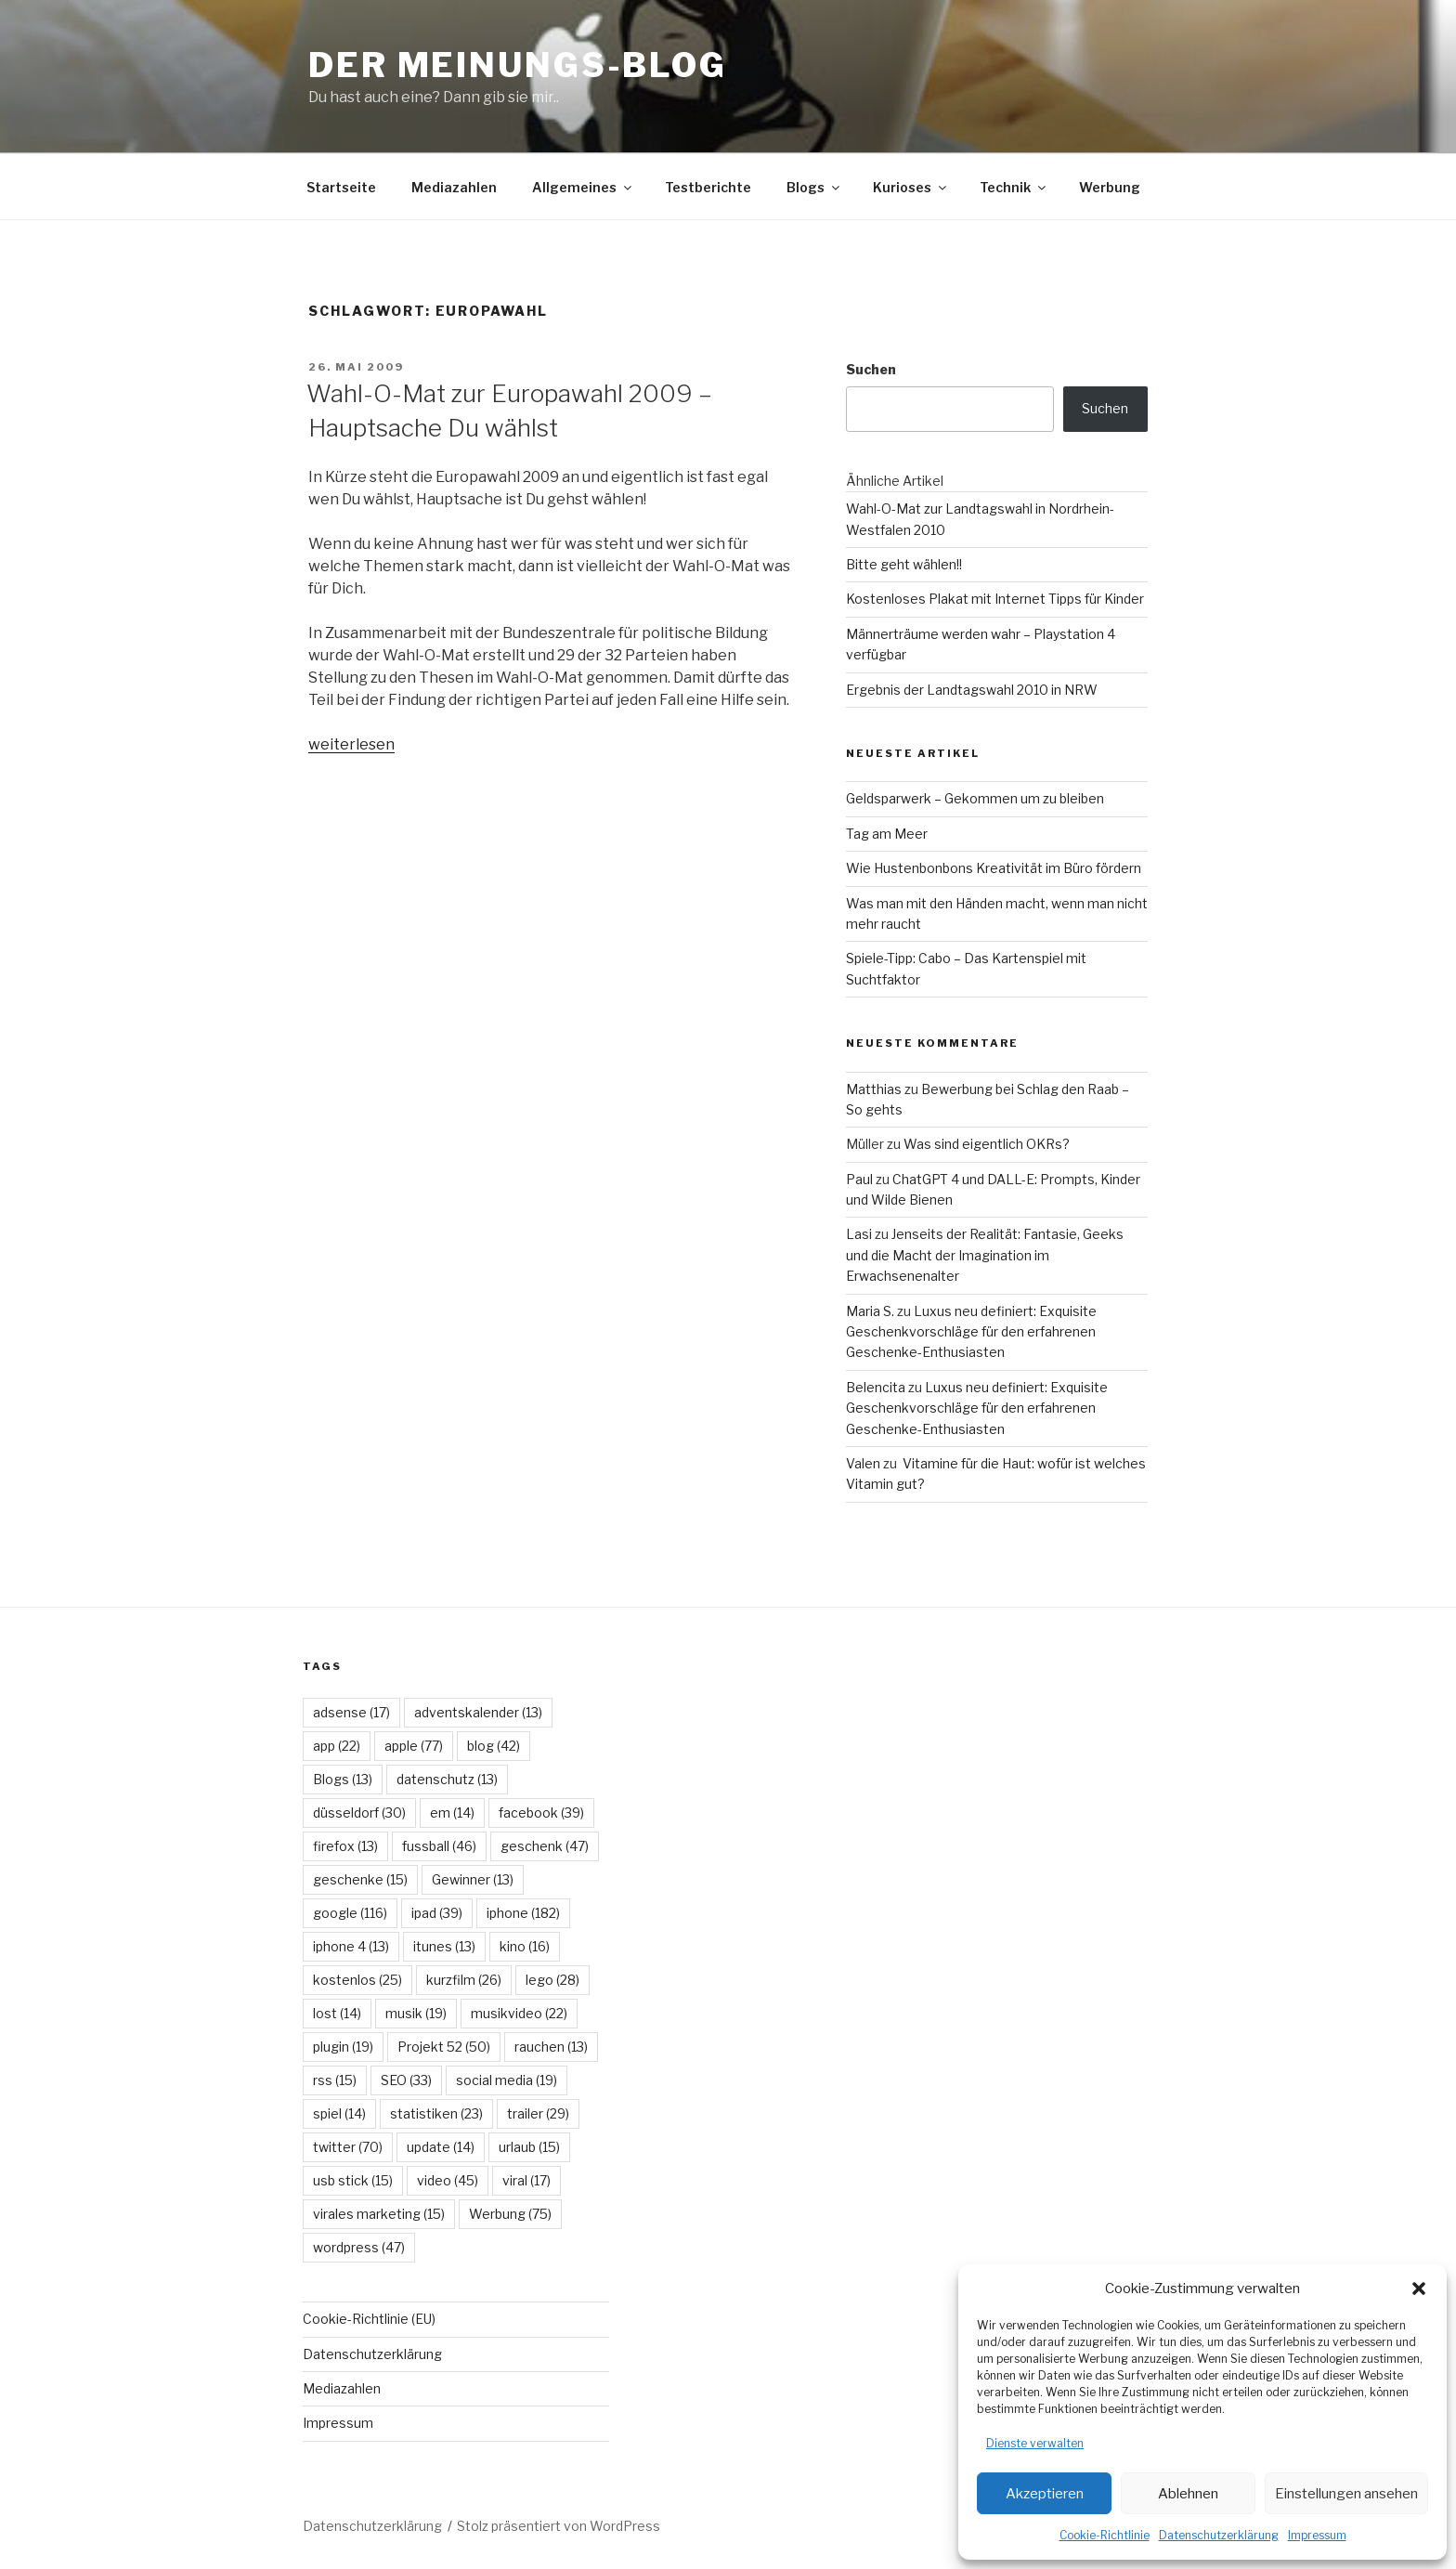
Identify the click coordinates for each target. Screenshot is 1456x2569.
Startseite (341, 187)
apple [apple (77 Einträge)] (413, 1746)
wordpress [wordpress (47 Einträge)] (359, 2247)
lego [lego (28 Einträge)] (552, 1980)
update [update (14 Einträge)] (440, 2147)
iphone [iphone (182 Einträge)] (523, 1913)
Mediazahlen (454, 187)
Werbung (1109, 187)
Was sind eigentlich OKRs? (987, 1144)
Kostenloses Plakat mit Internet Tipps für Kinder (995, 598)
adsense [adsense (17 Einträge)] (351, 1712)
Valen (863, 1463)
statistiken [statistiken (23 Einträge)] (436, 2113)
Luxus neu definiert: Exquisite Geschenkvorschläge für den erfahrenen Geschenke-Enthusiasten (971, 1332)
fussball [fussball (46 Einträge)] (439, 1846)
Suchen (871, 369)
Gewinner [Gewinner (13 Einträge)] (473, 1879)
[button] (1419, 2288)
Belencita (875, 1387)
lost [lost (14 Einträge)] (337, 2013)
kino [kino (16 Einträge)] (525, 1946)
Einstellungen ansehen (1346, 2493)
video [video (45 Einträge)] (447, 2180)
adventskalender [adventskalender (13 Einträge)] (478, 1712)
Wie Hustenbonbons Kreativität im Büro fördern (993, 868)
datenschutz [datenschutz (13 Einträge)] (447, 1779)
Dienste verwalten (1035, 2443)
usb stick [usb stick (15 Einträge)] (353, 2180)
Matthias (874, 1089)
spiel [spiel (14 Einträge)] (339, 2113)
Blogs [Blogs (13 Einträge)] (342, 1779)
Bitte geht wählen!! (904, 564)
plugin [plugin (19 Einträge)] (343, 2046)
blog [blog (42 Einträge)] (493, 1746)
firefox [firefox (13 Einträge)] (345, 1846)
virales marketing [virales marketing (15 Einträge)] (379, 2214)
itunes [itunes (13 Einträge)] (444, 1946)
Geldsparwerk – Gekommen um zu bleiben (975, 798)
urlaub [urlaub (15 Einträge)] (529, 2147)
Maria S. (870, 1311)
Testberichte (708, 187)
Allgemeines (583, 187)
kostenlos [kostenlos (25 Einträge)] (357, 1980)
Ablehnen (1188, 2493)
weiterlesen (351, 744)
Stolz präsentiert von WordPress (558, 2526)
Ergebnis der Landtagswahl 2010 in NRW (972, 690)
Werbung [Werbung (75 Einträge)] (510, 2214)
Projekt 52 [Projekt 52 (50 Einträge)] (443, 2046)
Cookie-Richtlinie (1105, 2535)
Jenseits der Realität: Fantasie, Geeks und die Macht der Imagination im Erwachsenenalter (985, 1255)
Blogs (814, 187)
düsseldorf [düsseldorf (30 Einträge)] (359, 1812)
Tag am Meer (887, 833)
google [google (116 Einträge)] (350, 1913)
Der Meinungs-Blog (517, 65)
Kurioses (911, 187)
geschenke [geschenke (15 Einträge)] (360, 1879)
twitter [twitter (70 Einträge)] (348, 2147)
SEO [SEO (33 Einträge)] (406, 2080)
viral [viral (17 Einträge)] (526, 2180)
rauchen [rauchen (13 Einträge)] (551, 2046)
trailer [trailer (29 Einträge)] (538, 2113)
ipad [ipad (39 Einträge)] (436, 1913)
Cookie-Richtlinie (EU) (369, 2319)
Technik (1014, 187)
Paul (859, 1179)
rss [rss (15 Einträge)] (335, 2080)
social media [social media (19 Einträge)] (506, 2080)
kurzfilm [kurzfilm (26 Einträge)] (463, 1980)
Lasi (859, 1234)
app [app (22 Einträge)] (336, 1746)
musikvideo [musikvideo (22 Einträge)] (519, 2013)
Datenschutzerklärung (1219, 2535)
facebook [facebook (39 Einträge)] (541, 1812)
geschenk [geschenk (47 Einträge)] (544, 1846)
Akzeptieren (1045, 2493)
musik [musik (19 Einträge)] (416, 2013)
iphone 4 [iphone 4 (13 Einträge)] (351, 1946)
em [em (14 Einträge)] (452, 1812)
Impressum (1317, 2535)
